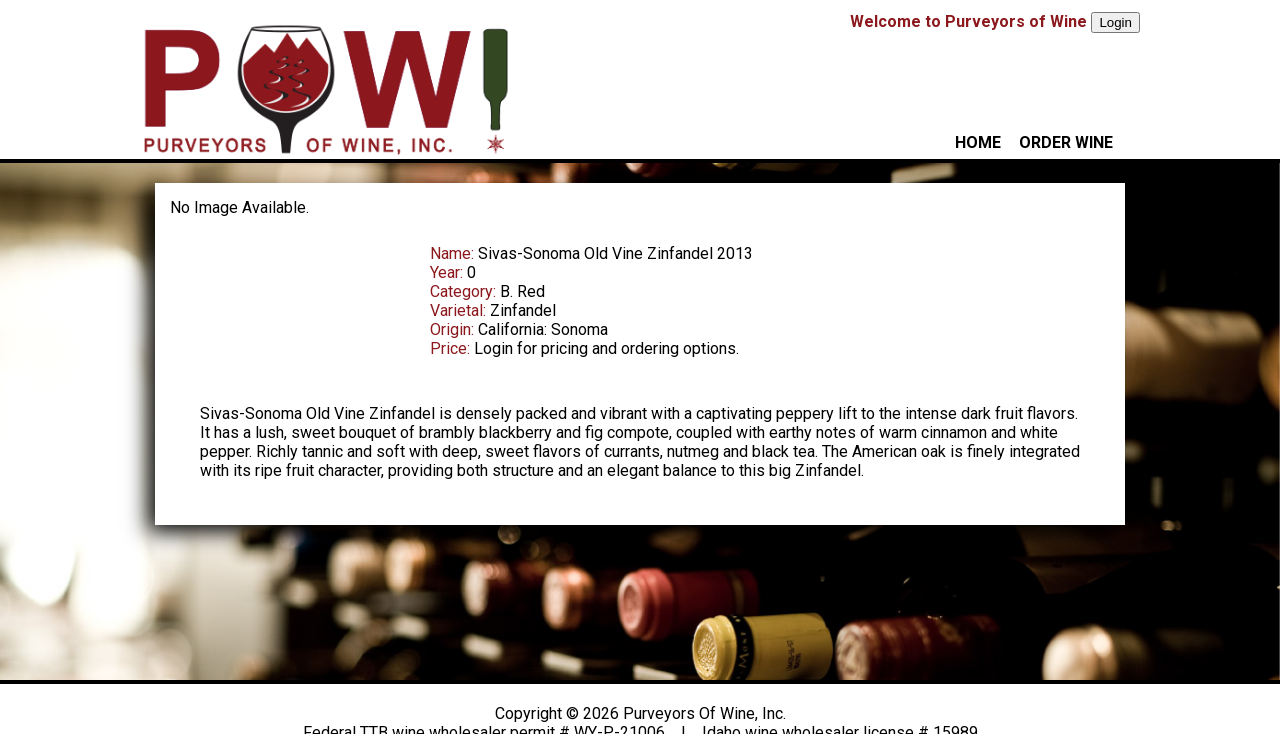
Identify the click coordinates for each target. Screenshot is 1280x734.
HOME (978, 142)
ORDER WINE (1066, 142)
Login (1115, 22)
